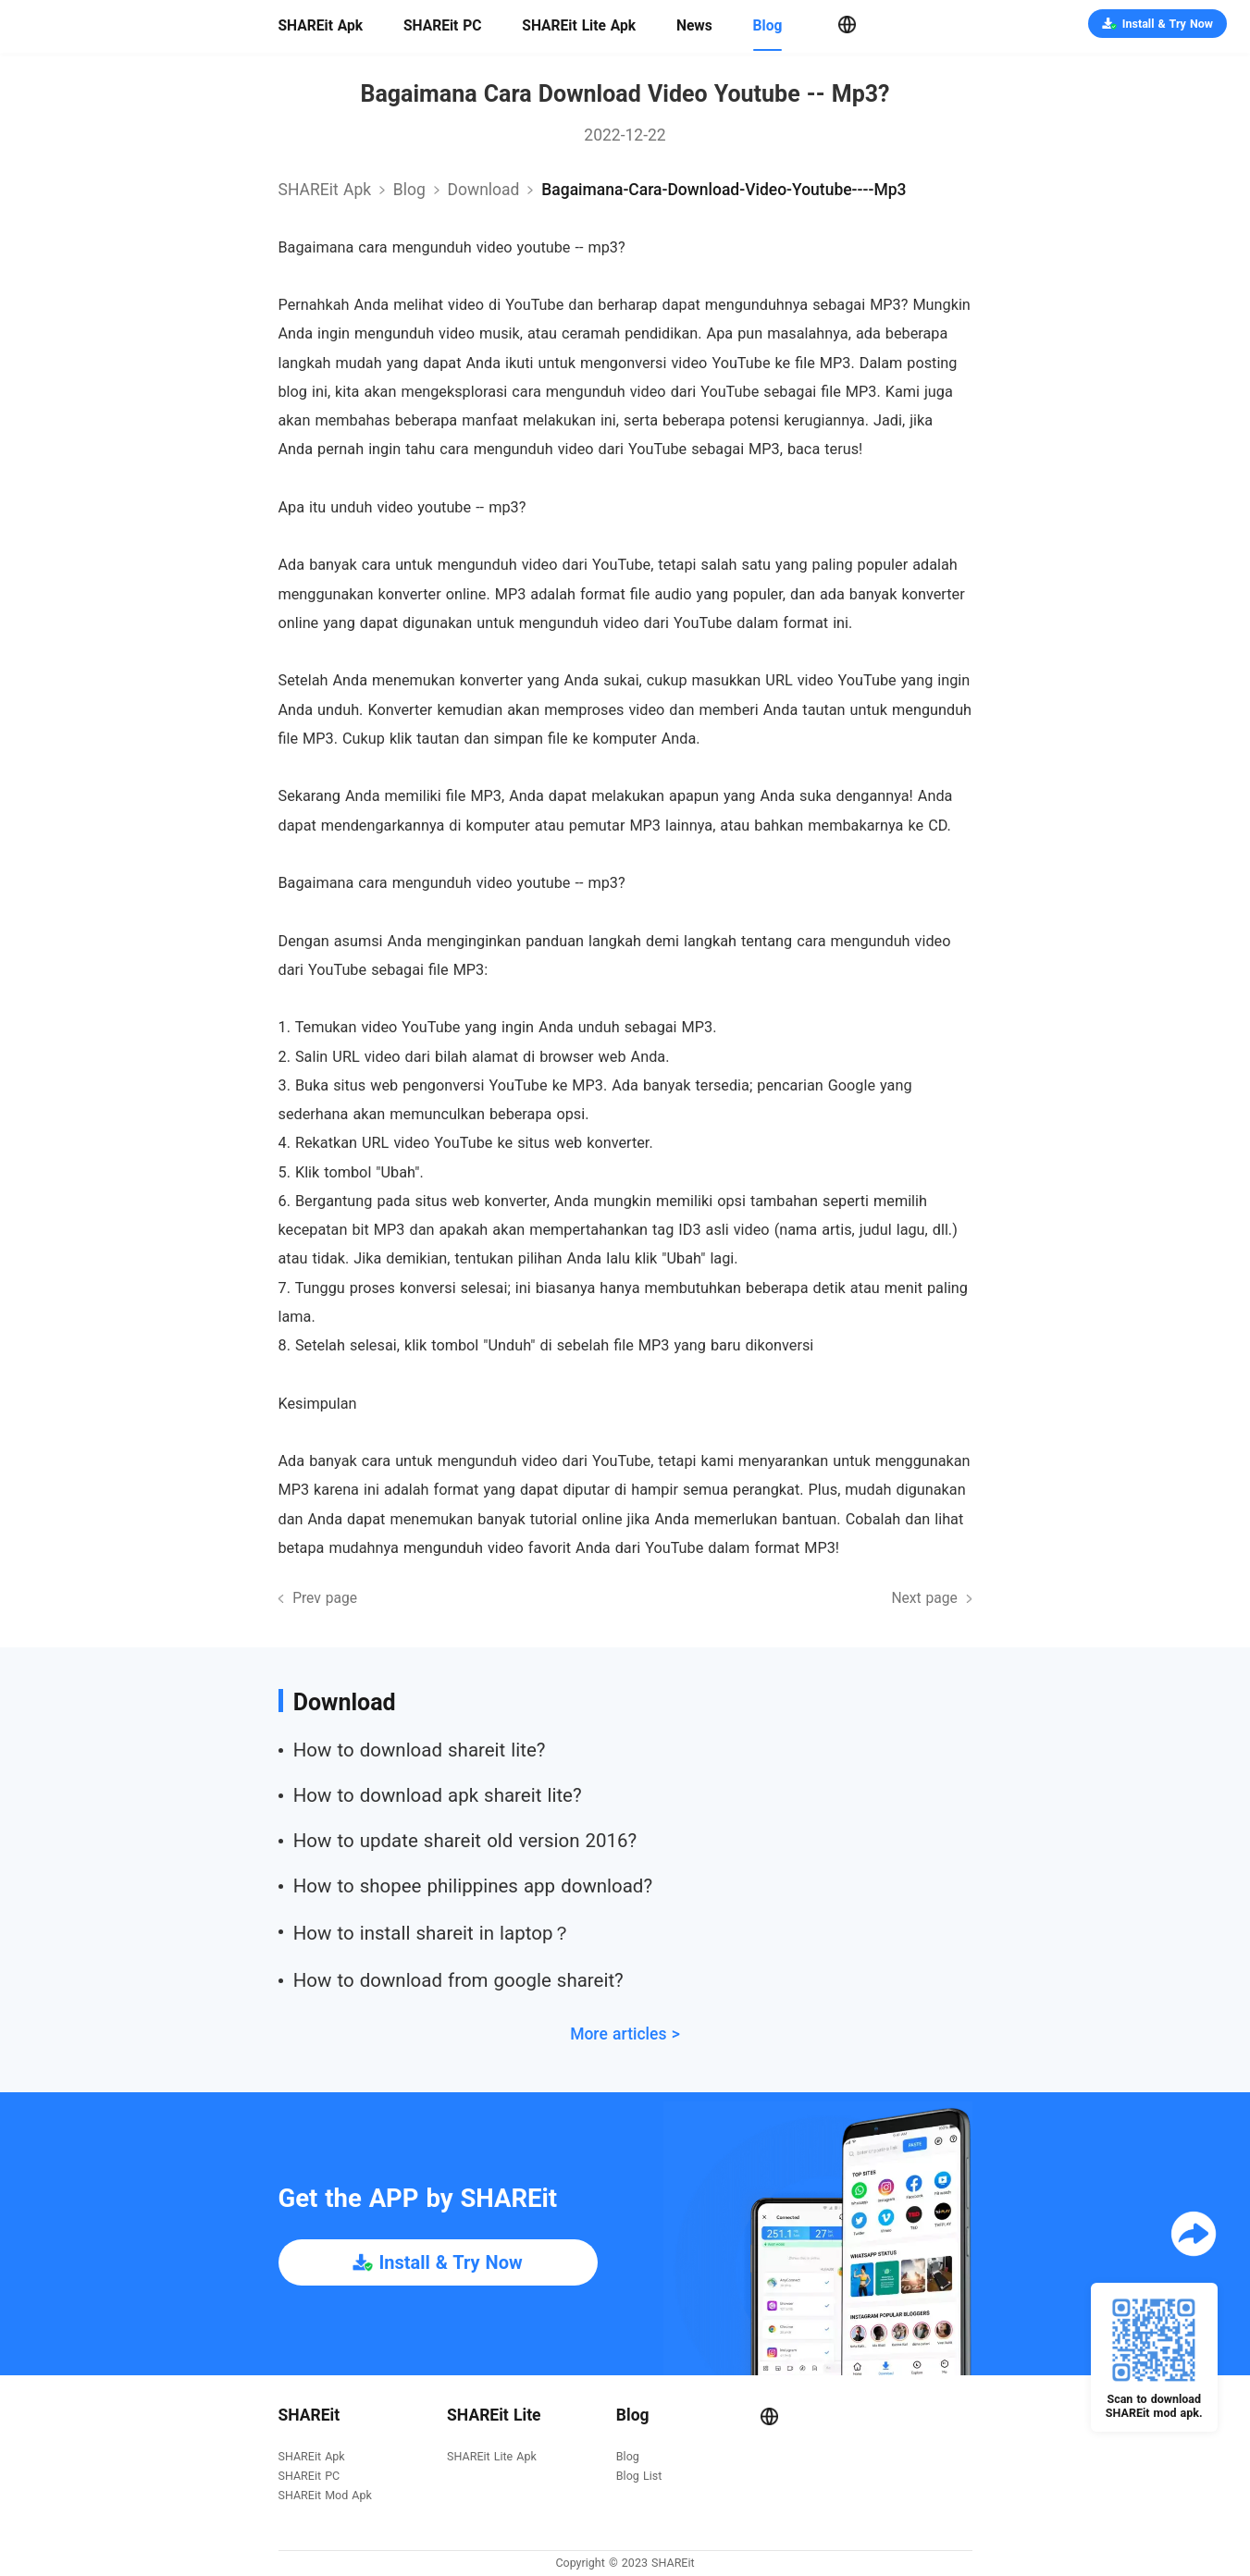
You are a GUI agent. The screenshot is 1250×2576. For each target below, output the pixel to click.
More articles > (625, 2034)
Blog (768, 26)
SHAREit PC (442, 26)
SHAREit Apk (321, 26)
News (694, 26)
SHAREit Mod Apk (325, 2496)
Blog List (639, 2477)
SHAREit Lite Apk (579, 26)
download (484, 189)
